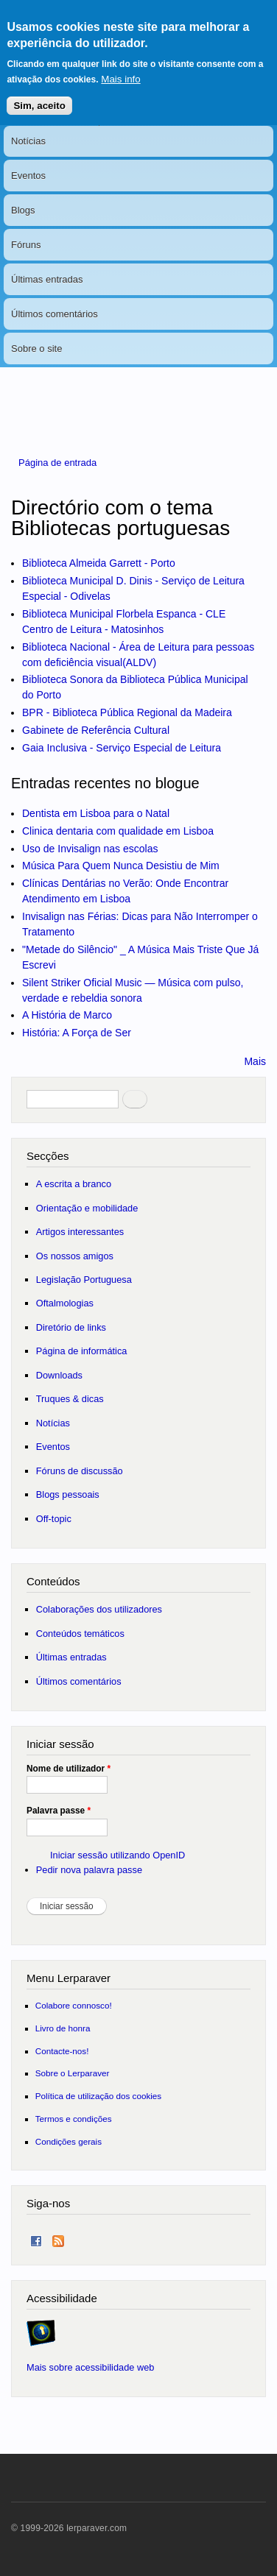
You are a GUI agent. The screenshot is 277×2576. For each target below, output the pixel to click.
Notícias (28, 140)
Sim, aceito (39, 93)
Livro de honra (63, 2028)
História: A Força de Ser (76, 1032)
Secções (48, 1156)
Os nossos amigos (74, 1256)
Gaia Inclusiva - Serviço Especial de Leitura (121, 748)
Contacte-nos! (62, 2051)
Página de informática (81, 1350)
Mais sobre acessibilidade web (90, 2367)
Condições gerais (68, 2141)
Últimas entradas (47, 279)
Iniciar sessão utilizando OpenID (117, 1855)
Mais (255, 1061)
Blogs (23, 210)
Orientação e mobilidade (87, 1208)
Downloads (59, 1375)
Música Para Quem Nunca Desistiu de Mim (121, 865)
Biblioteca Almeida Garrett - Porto (98, 563)
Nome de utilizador (69, 1768)
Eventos (28, 175)
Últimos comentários (54, 313)
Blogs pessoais (67, 1494)
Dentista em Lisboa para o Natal (95, 813)
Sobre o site (36, 348)
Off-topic (53, 1518)
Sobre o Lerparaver (72, 2073)
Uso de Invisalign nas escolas (90, 848)
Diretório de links (71, 1327)
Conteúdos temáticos (80, 1633)
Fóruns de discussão (79, 1470)
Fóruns (26, 244)
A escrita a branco (73, 1183)
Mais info (120, 66)
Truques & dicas (70, 1398)
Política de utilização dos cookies (98, 2096)
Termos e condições (73, 2118)
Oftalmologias (65, 1303)
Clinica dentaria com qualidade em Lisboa (118, 831)
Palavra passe (59, 1810)
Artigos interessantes (80, 1231)
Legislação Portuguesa (84, 1279)
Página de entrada (57, 462)
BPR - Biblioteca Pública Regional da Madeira (127, 712)
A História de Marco (67, 1015)
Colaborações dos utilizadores (99, 1609)
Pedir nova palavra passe (89, 1869)
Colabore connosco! (73, 2005)
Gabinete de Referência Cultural (95, 730)
